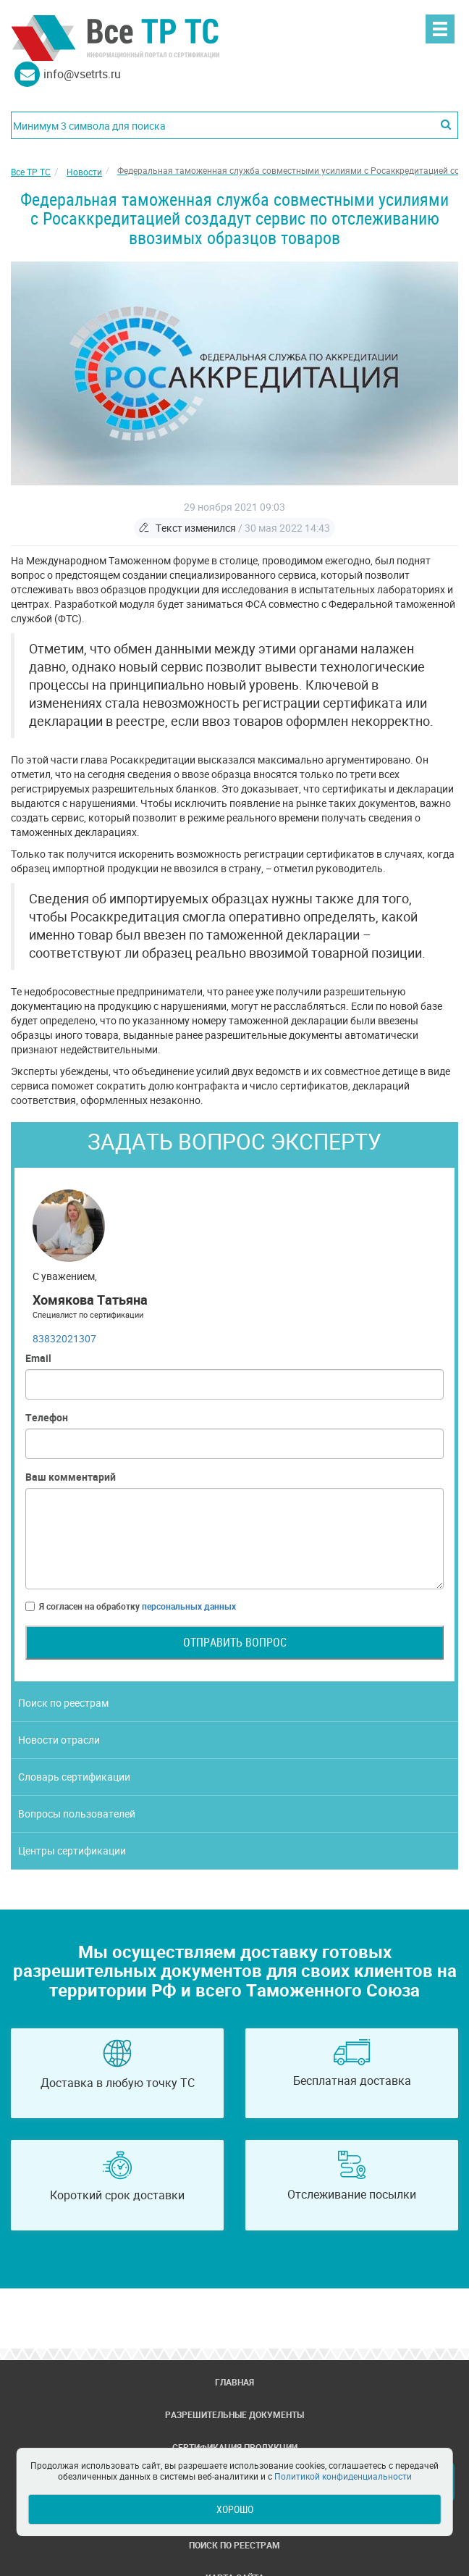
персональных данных (189, 1606)
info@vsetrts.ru (82, 74)
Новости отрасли (59, 1740)
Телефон (46, 1417)
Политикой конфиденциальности (343, 2476)
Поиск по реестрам (63, 1703)
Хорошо (234, 2509)
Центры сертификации (72, 1850)
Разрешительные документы (234, 2414)
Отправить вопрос (235, 1642)
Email (38, 1358)
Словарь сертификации (74, 1776)
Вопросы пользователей (76, 1813)
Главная (234, 2382)
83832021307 (64, 1338)
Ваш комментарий (70, 1477)
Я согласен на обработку (130, 1606)
